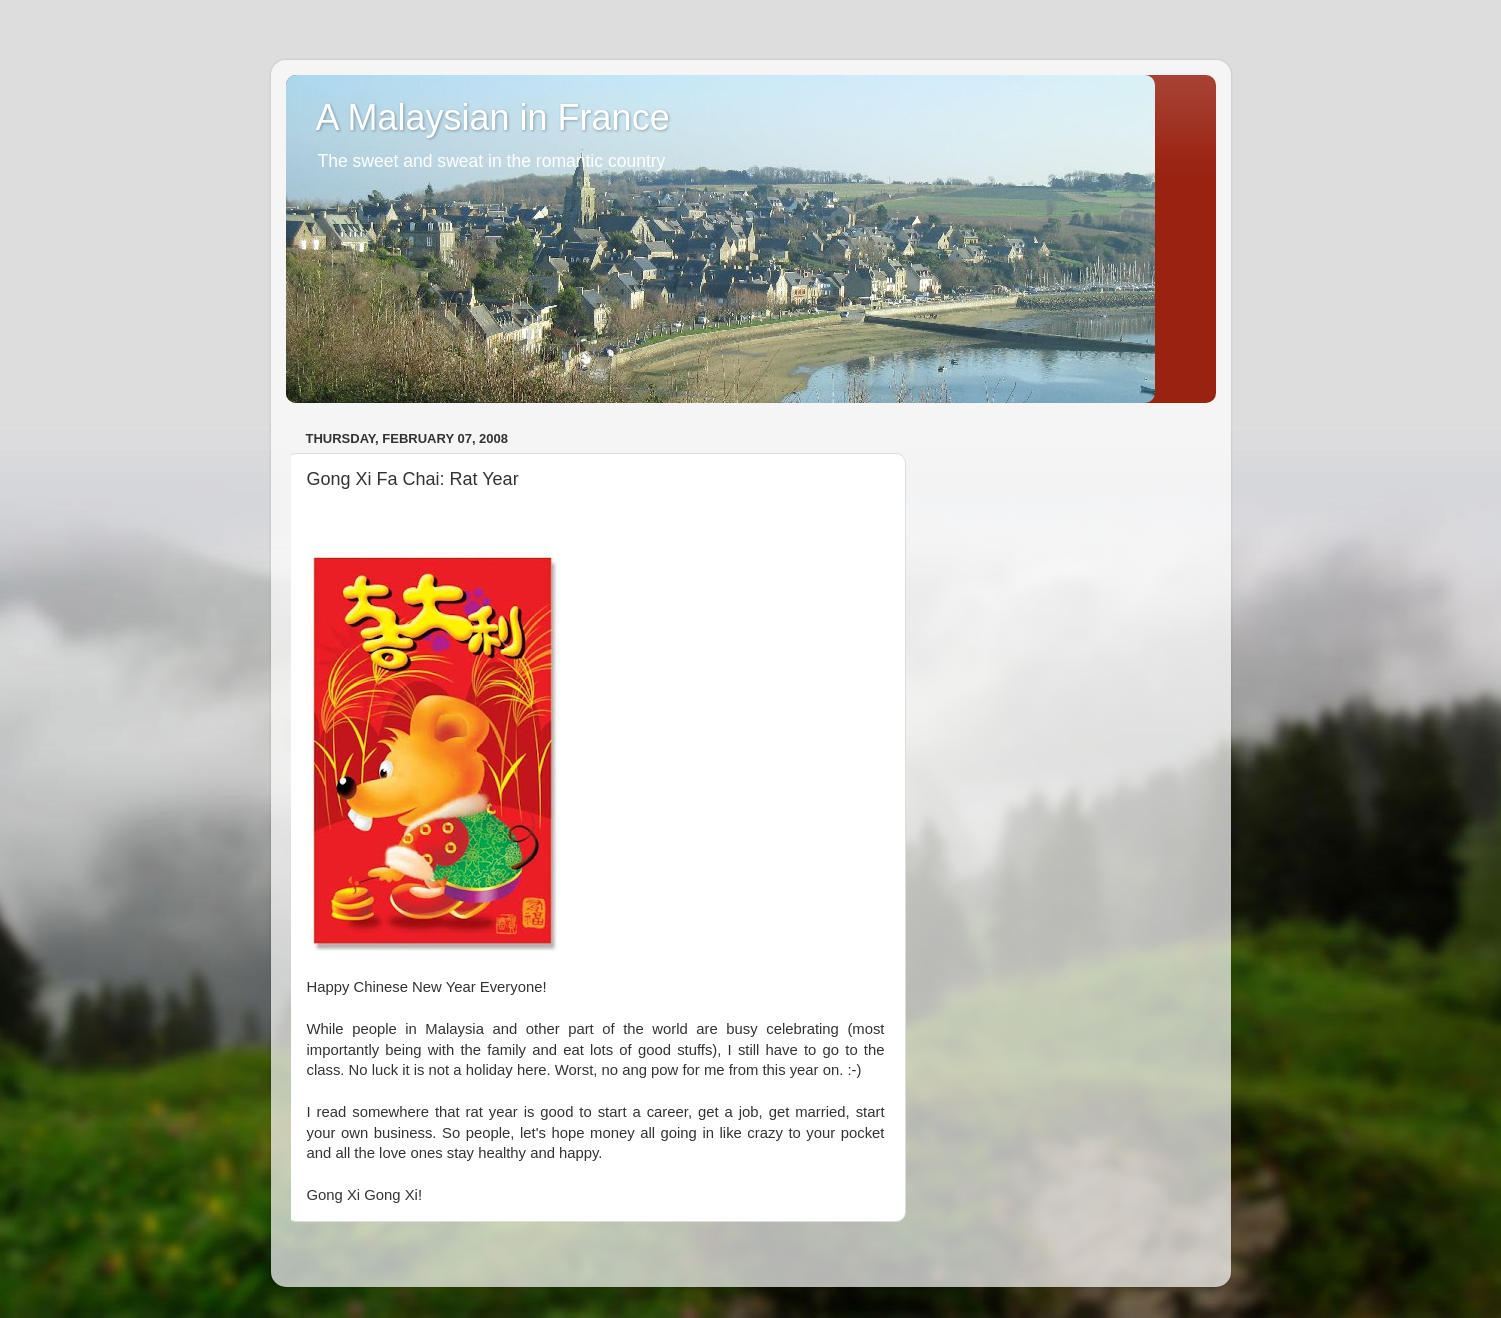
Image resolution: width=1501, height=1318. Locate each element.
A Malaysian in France (493, 117)
